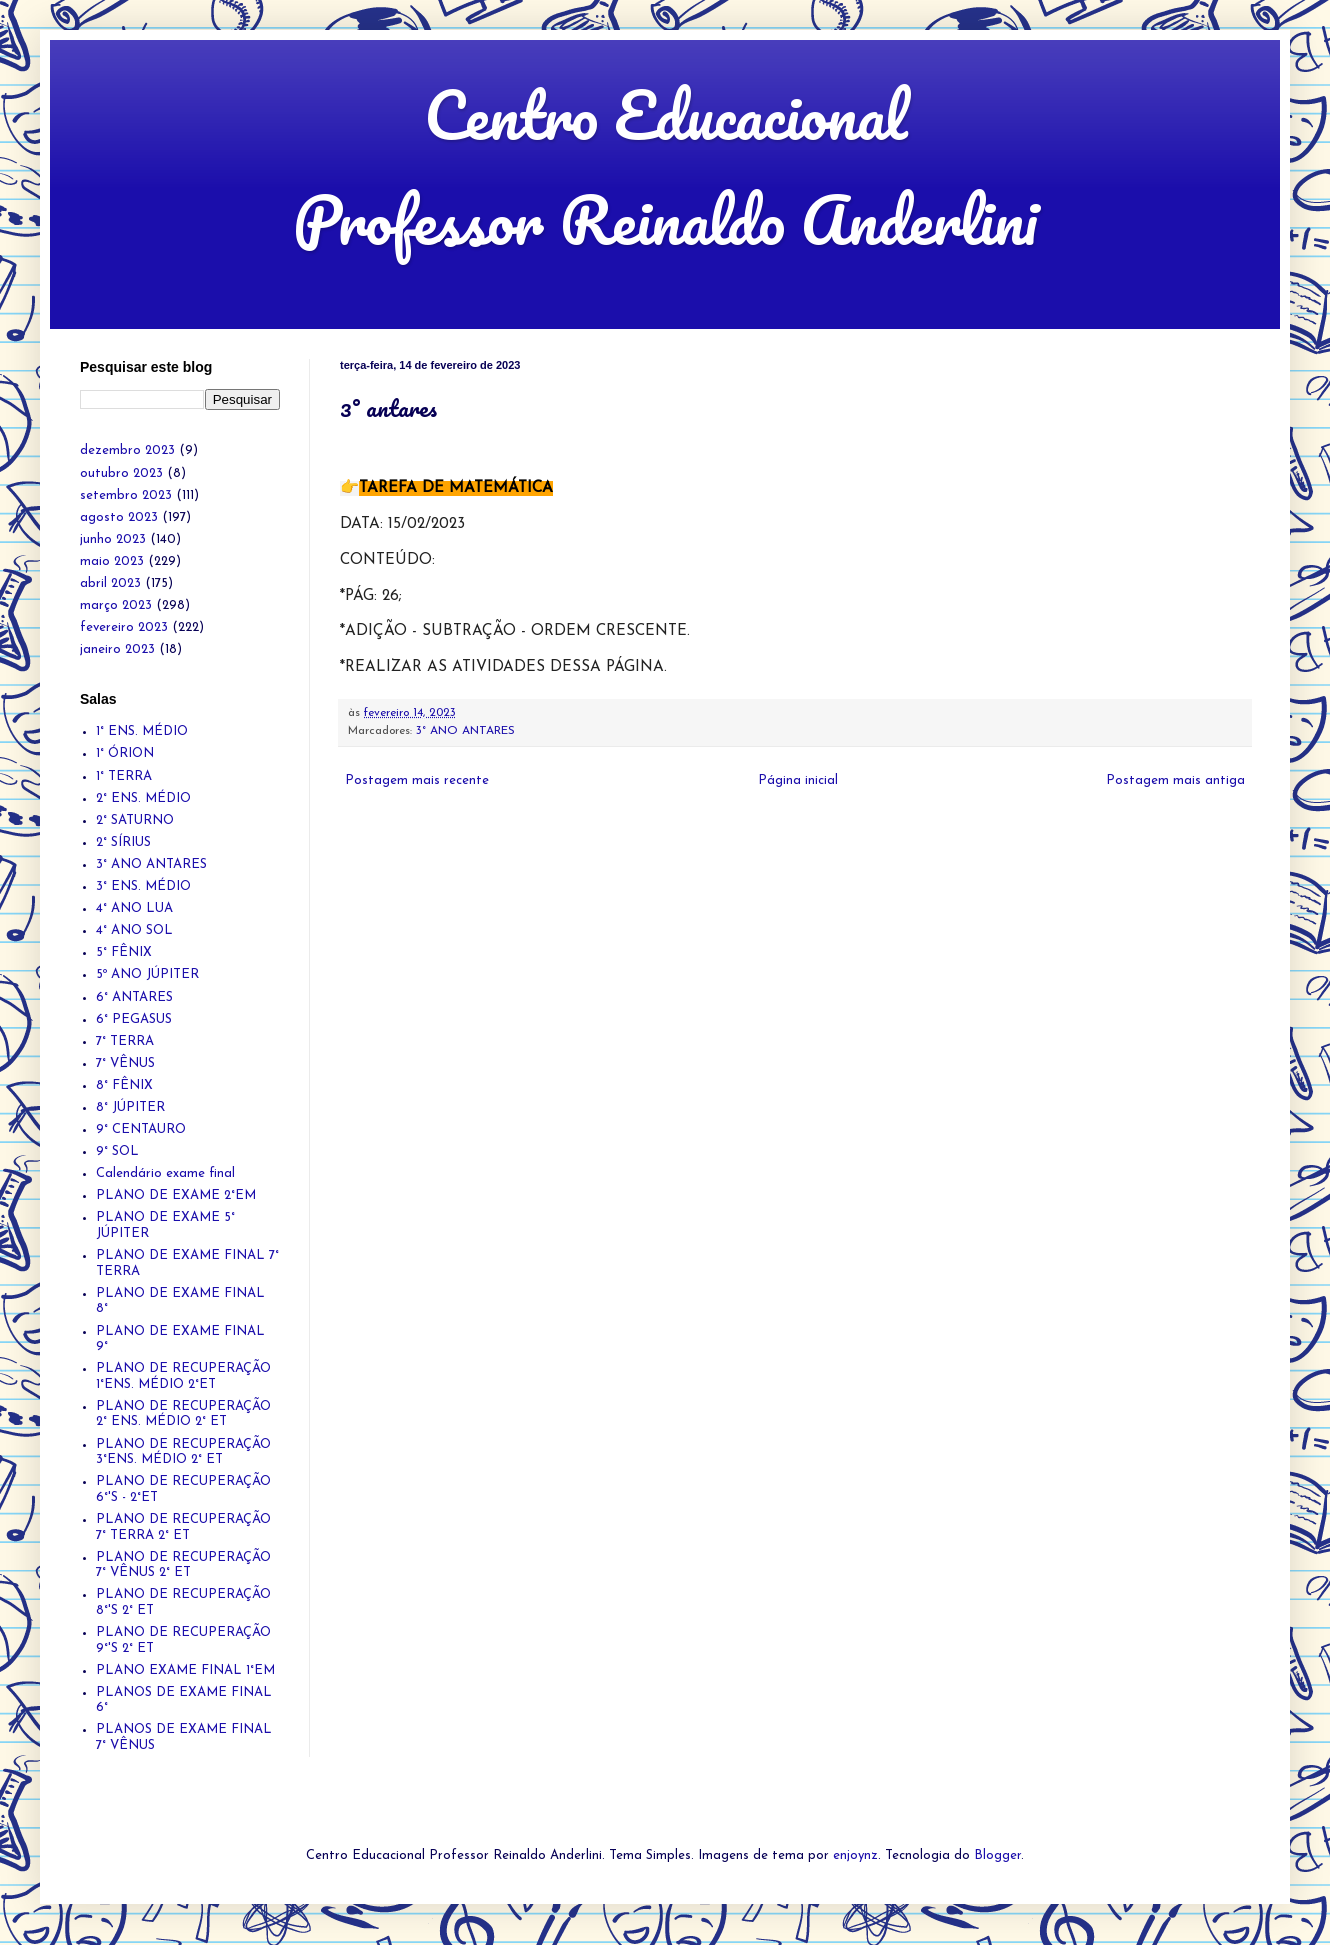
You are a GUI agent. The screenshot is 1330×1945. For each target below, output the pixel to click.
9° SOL (117, 1151)
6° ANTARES (134, 997)
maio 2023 (112, 561)
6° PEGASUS (134, 1019)
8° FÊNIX (124, 1085)
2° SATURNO (135, 820)
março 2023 (116, 605)
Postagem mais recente (417, 780)
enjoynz (855, 1855)
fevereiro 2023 (124, 627)
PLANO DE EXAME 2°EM (176, 1195)
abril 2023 (110, 583)
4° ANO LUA (134, 908)
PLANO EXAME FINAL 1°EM (185, 1670)
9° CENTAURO (141, 1129)
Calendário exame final (165, 1173)
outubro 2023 (121, 473)
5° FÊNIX (124, 952)
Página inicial (798, 780)
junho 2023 (113, 539)
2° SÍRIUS (123, 842)
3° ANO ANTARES (465, 731)
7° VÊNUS (125, 1063)
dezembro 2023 (127, 450)
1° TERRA (124, 776)
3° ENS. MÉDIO (143, 886)
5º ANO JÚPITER (147, 974)
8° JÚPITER (130, 1107)
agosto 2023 (119, 517)
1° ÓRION (125, 753)
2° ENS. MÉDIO (143, 798)
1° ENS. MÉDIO (142, 731)
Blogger (997, 1855)
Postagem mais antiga (1175, 780)
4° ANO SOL (134, 930)
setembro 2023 (126, 495)
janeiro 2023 (117, 649)
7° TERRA (125, 1041)
